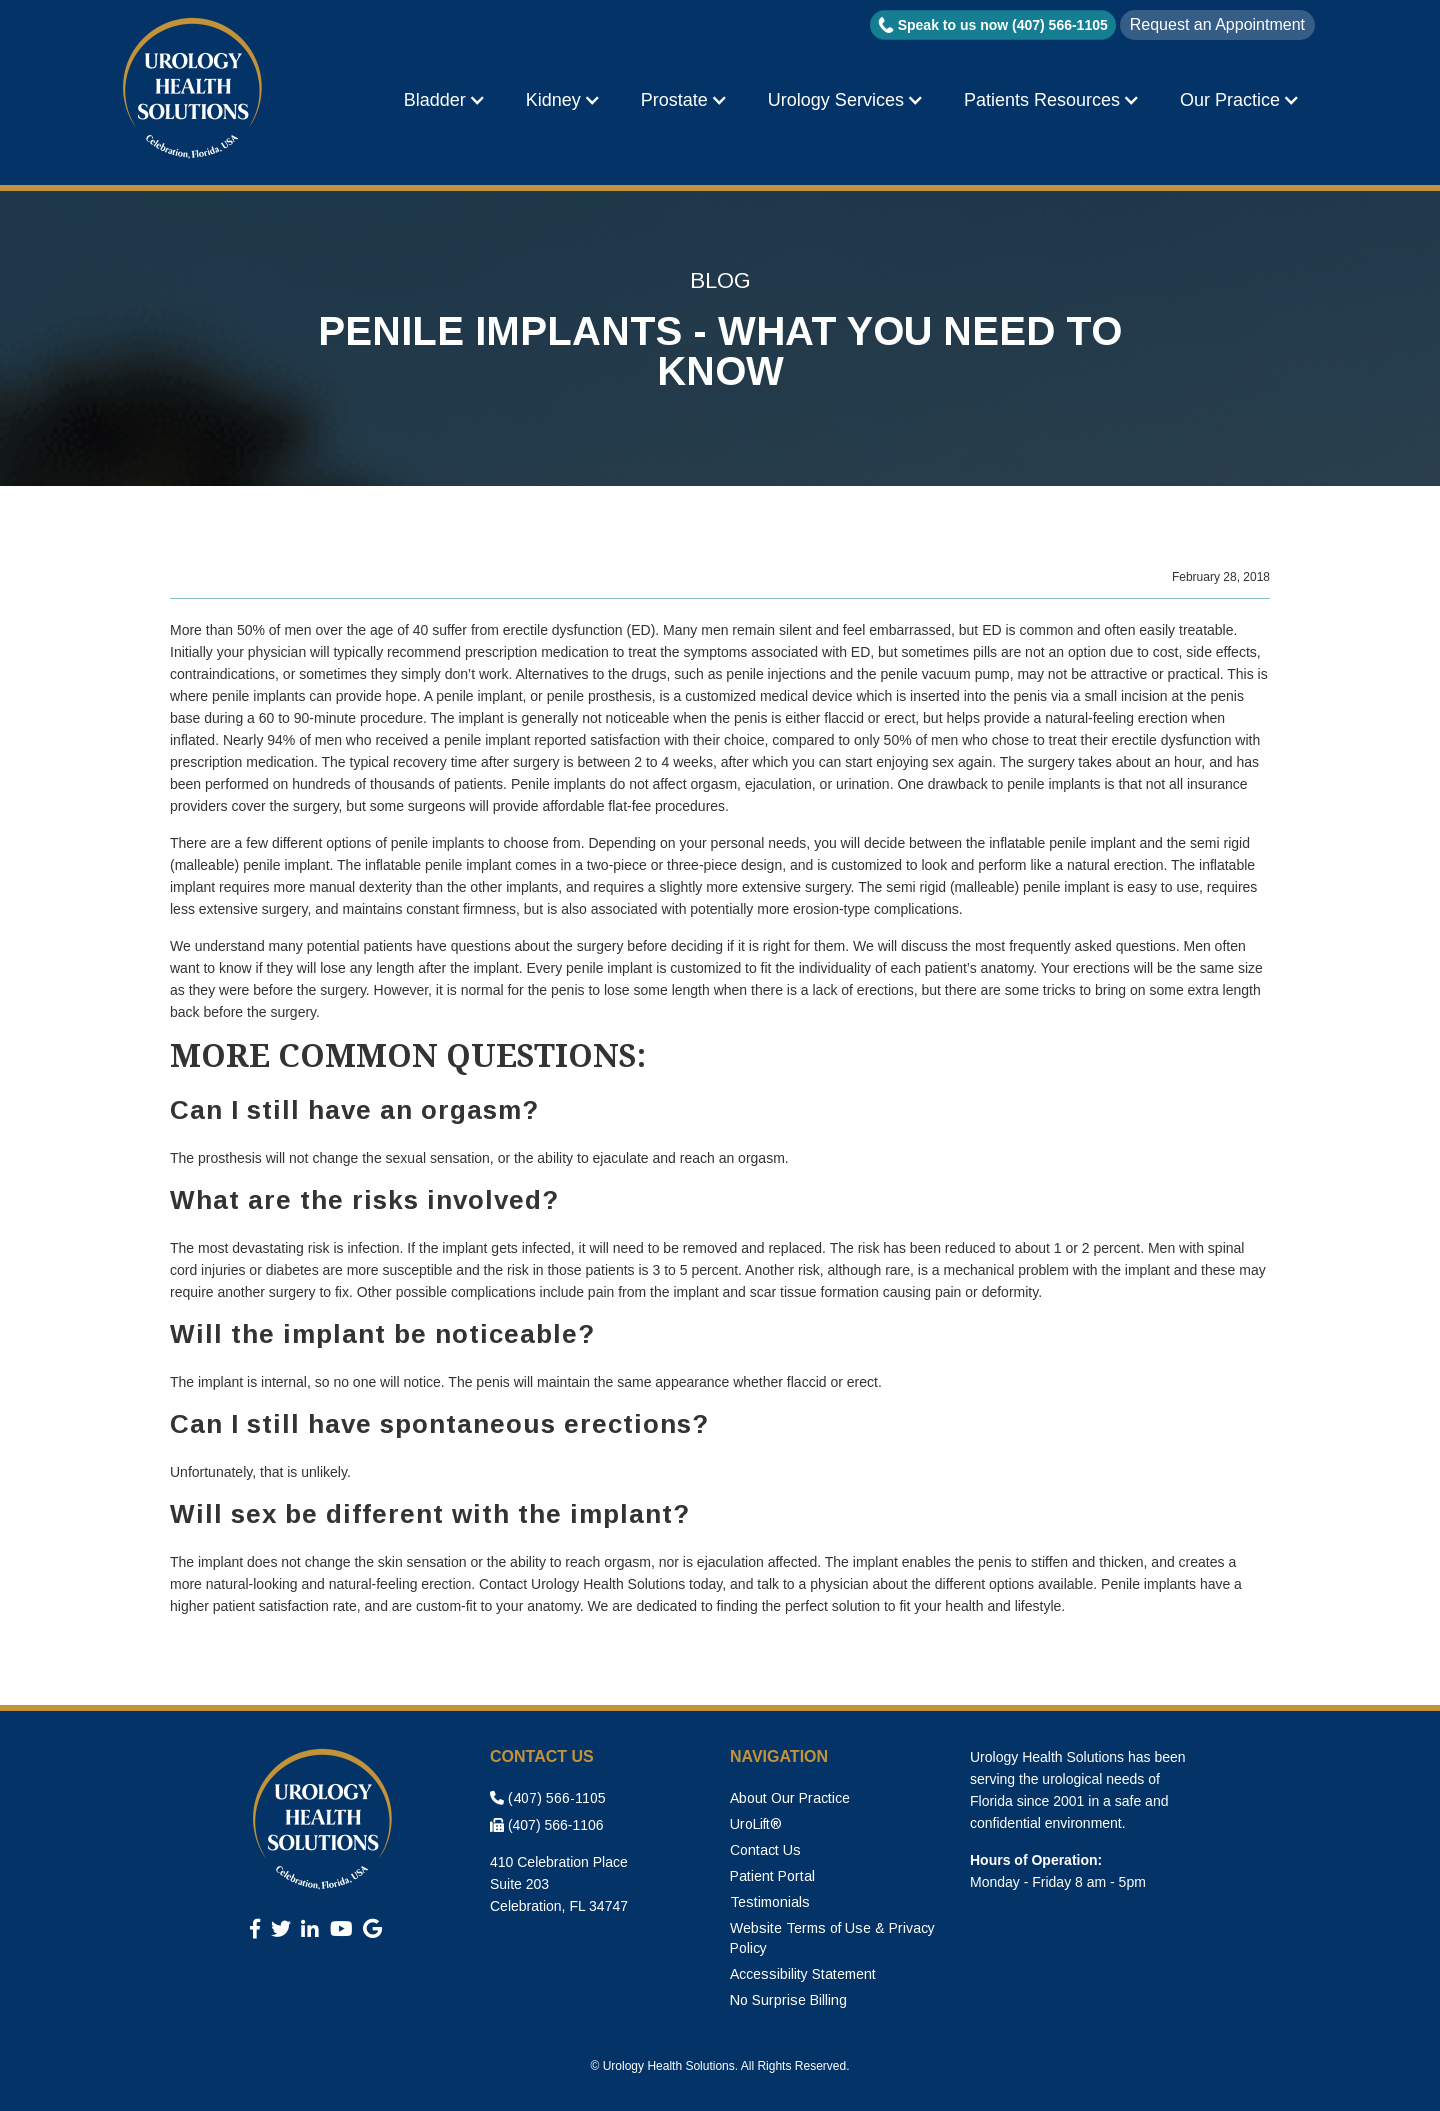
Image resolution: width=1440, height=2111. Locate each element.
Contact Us (765, 1850)
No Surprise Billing (788, 2000)
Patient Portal (772, 1876)
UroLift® (756, 1824)
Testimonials (770, 1902)
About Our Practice (790, 1798)
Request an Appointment (1217, 24)
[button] (445, 100)
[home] (195, 90)
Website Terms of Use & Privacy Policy (832, 1938)
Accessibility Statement (803, 1974)
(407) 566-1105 (548, 1798)
